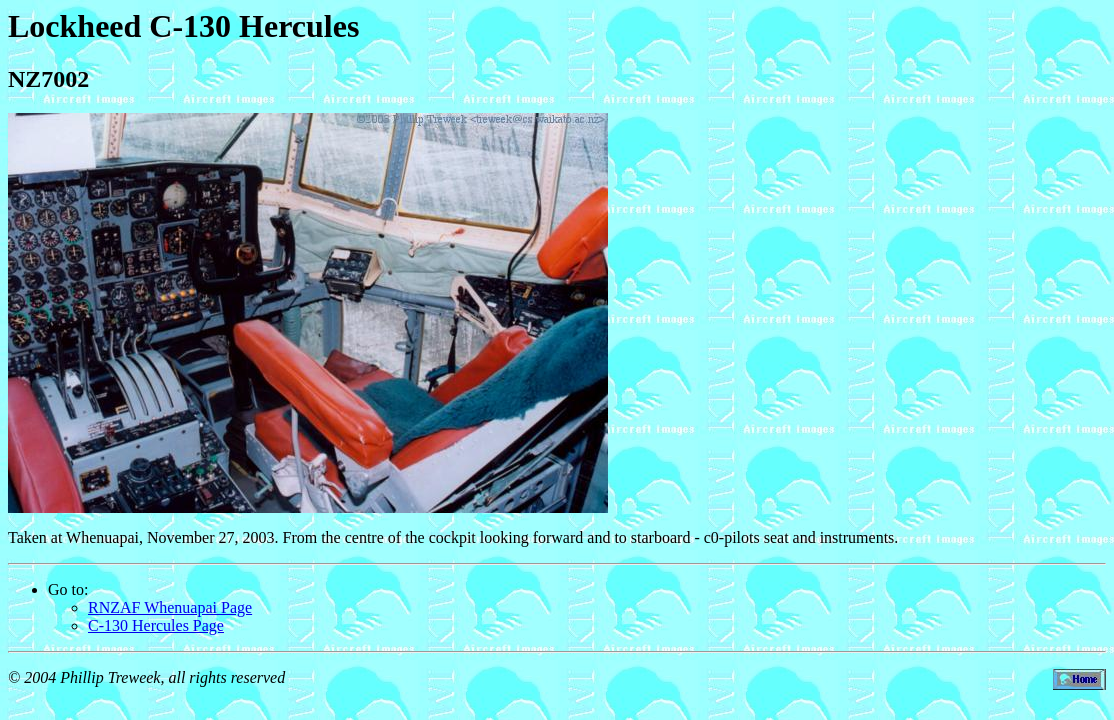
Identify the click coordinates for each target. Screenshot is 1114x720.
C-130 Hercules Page (156, 625)
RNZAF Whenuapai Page (170, 607)
